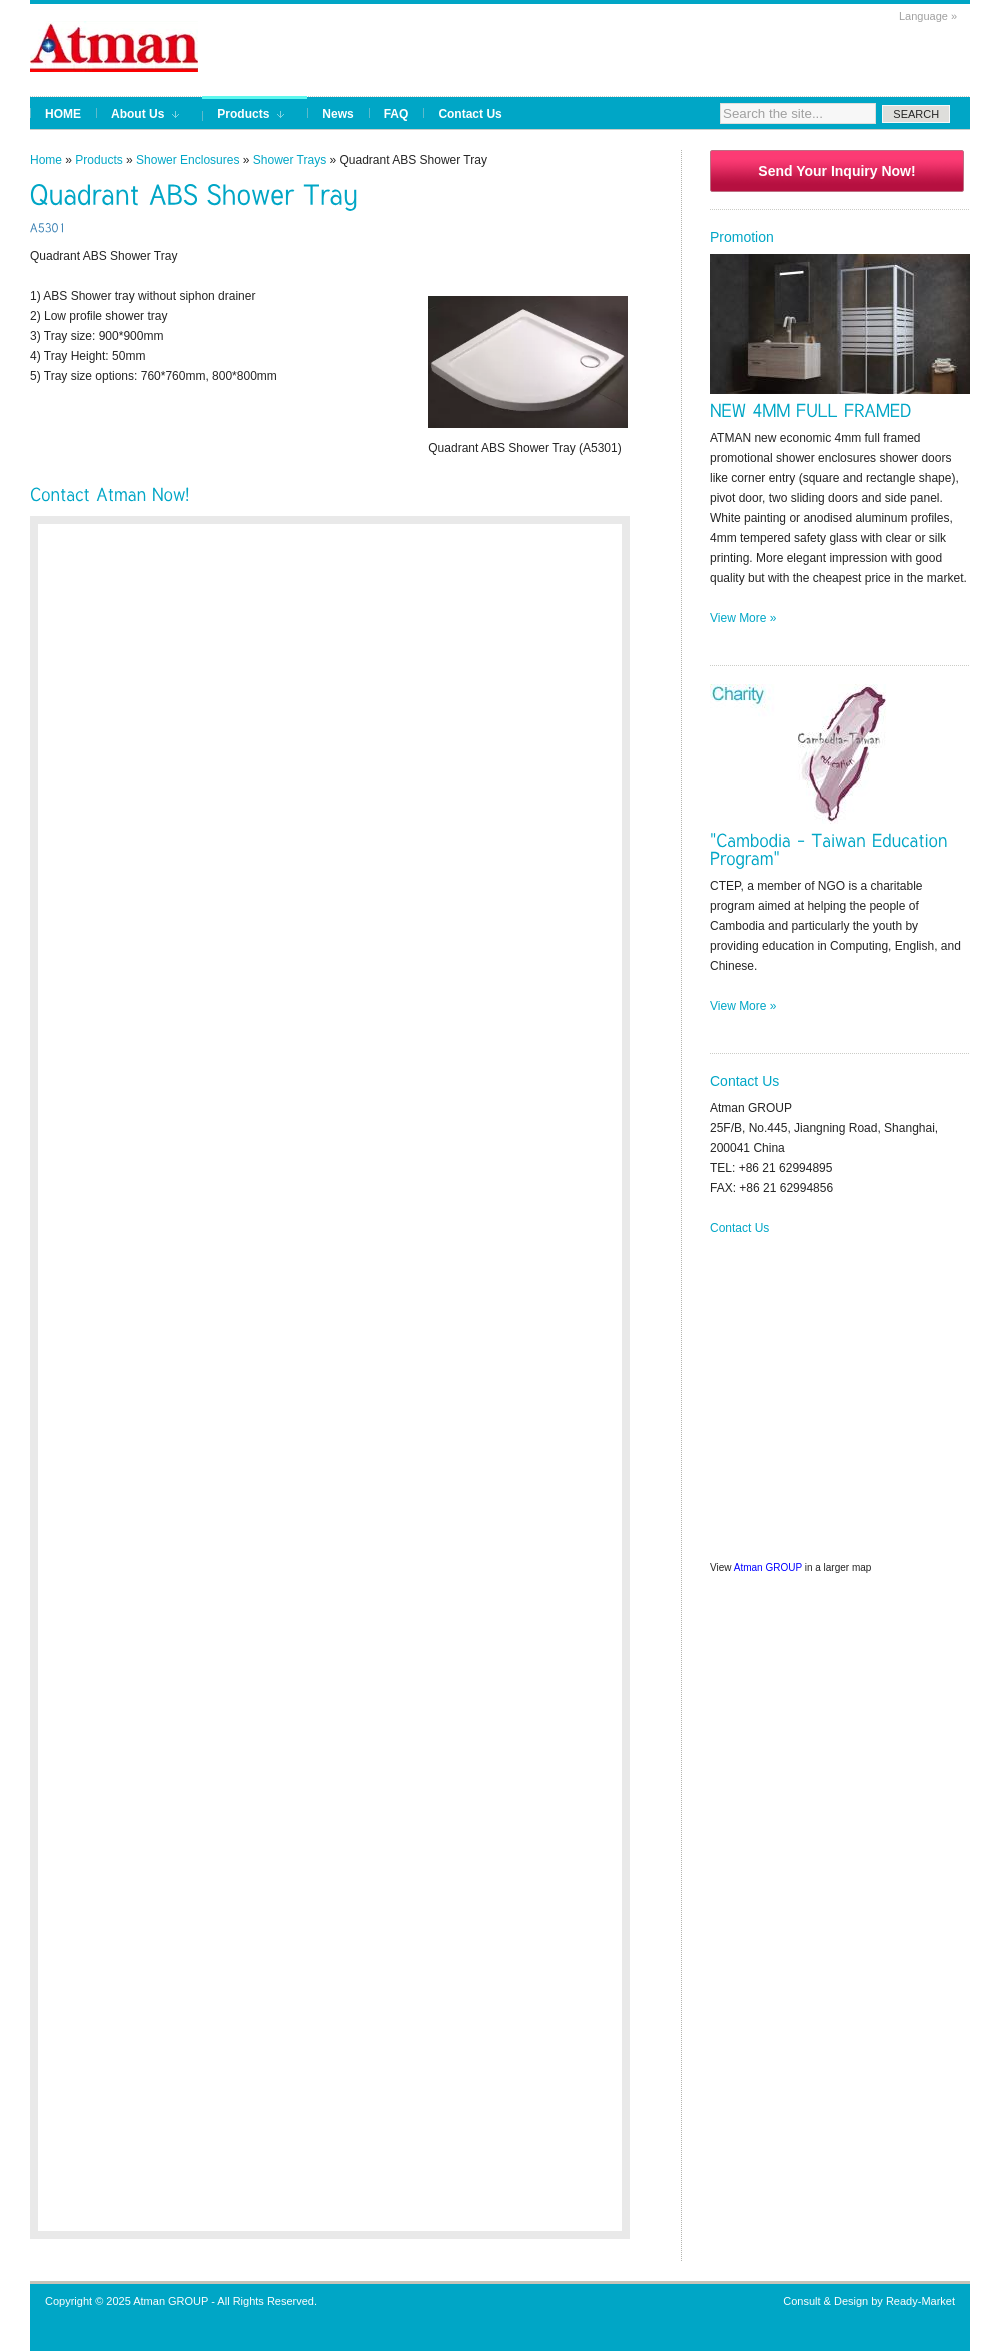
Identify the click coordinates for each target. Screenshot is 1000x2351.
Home (46, 160)
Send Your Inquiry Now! (836, 171)
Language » (928, 16)
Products (98, 160)
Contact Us (739, 1228)
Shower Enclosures (187, 160)
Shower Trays (289, 160)
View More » (743, 618)
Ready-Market (920, 2301)
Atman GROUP (768, 1567)
